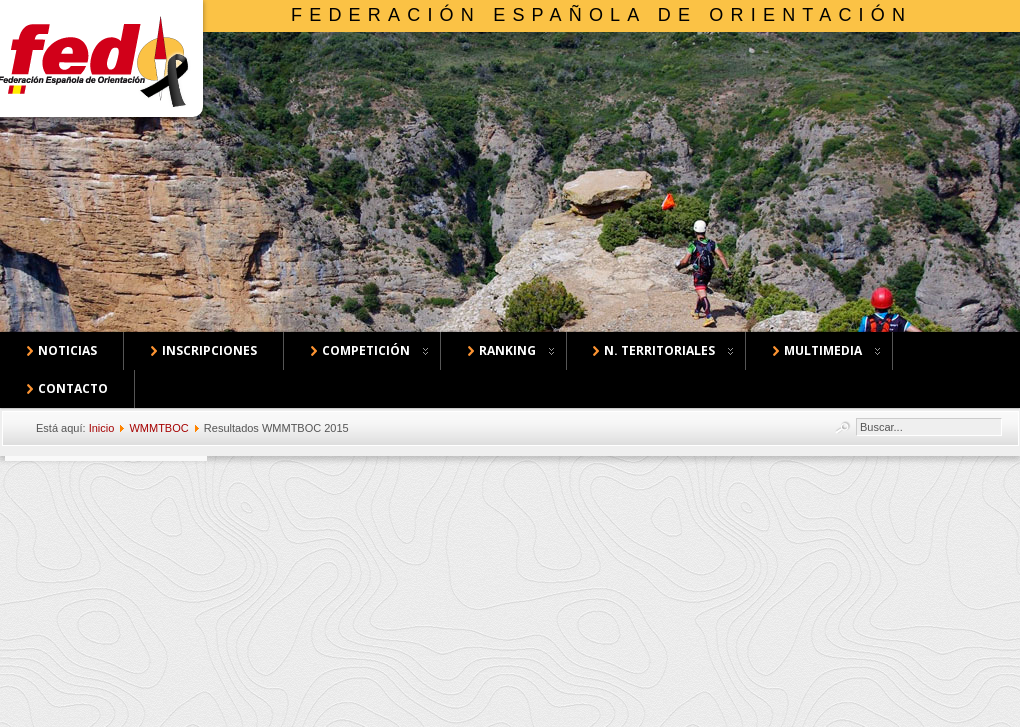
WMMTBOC (158, 428)
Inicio (102, 428)
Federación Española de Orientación (601, 15)
